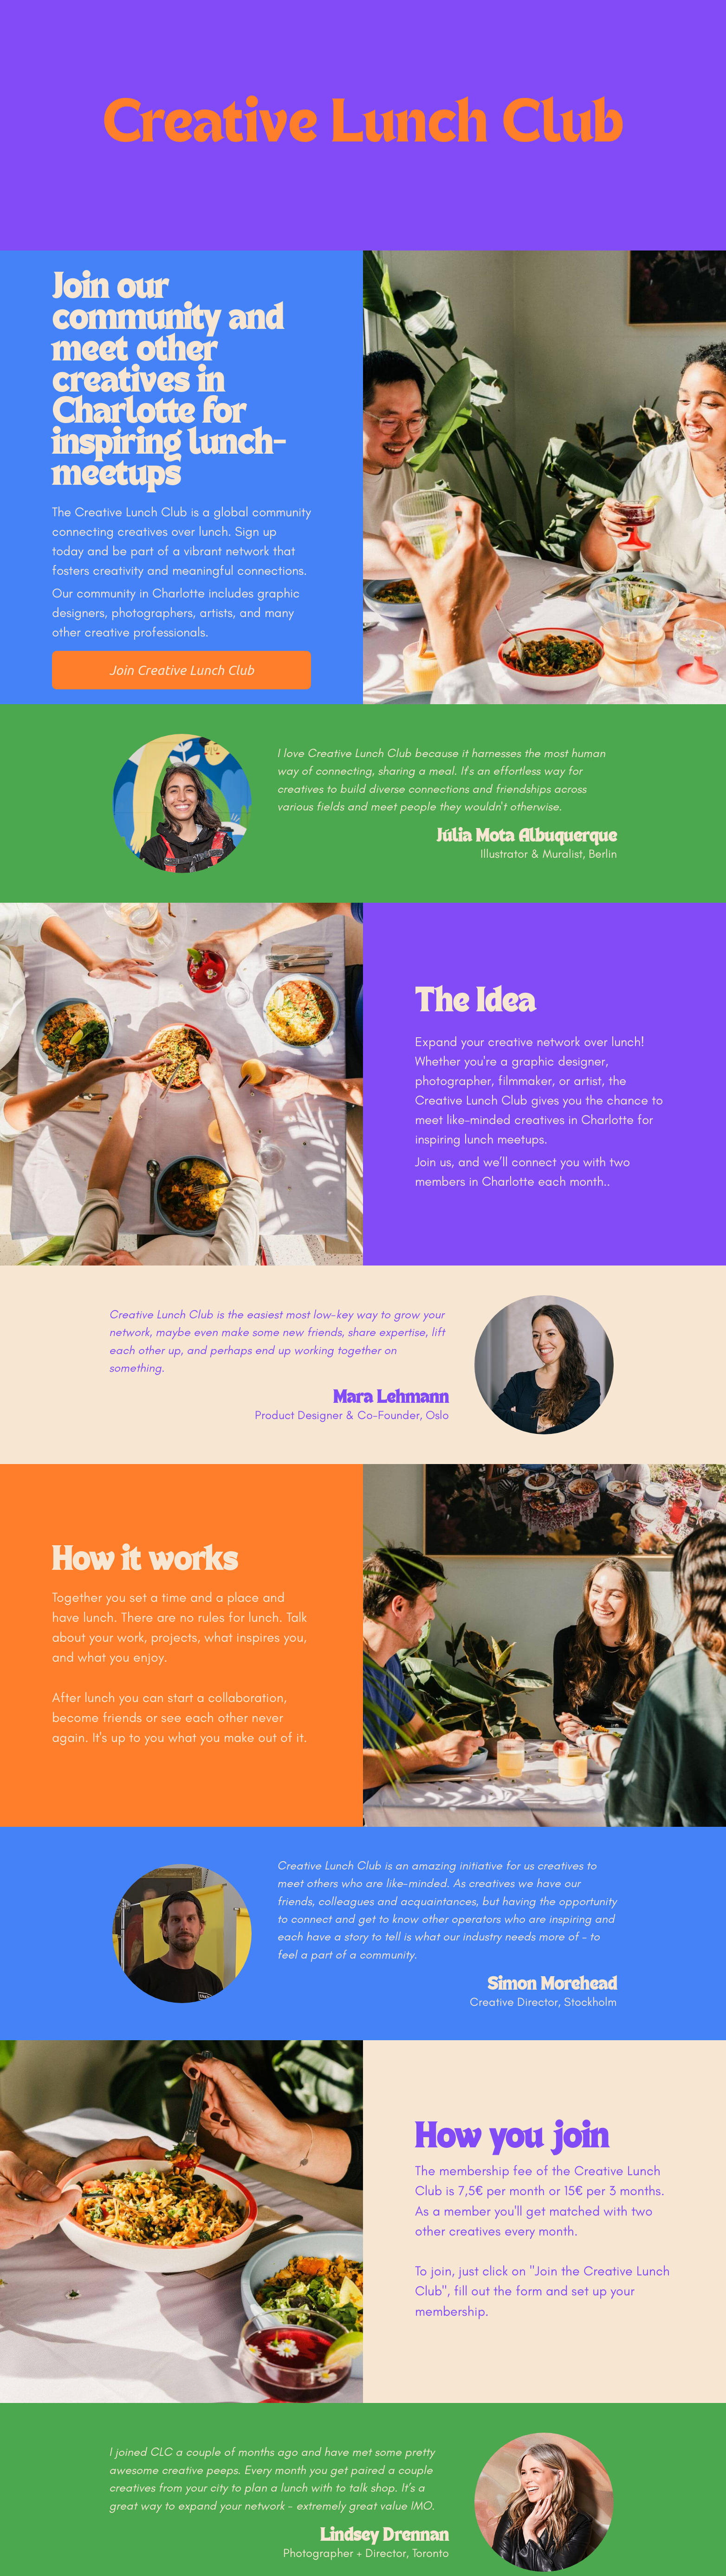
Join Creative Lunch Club (181, 669)
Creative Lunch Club (363, 125)
